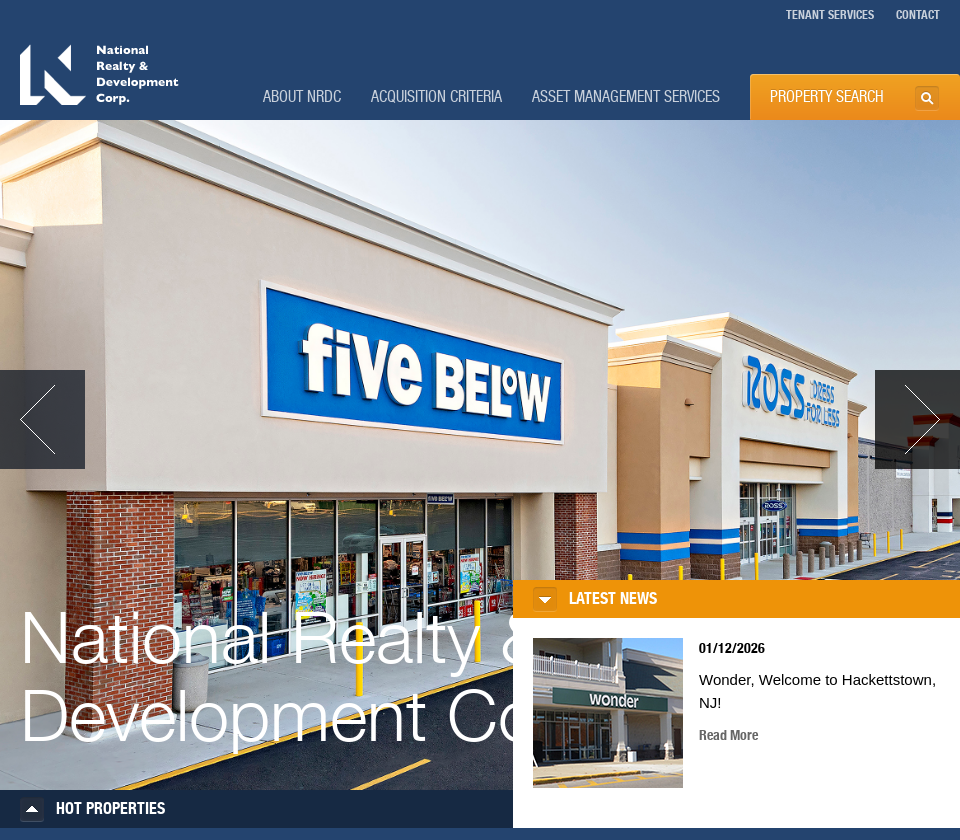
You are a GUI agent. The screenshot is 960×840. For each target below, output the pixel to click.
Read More (728, 736)
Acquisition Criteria (436, 97)
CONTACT (918, 15)
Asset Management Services (626, 97)
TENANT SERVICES (830, 15)
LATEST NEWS (613, 599)
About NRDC (302, 97)
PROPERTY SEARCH (827, 97)
